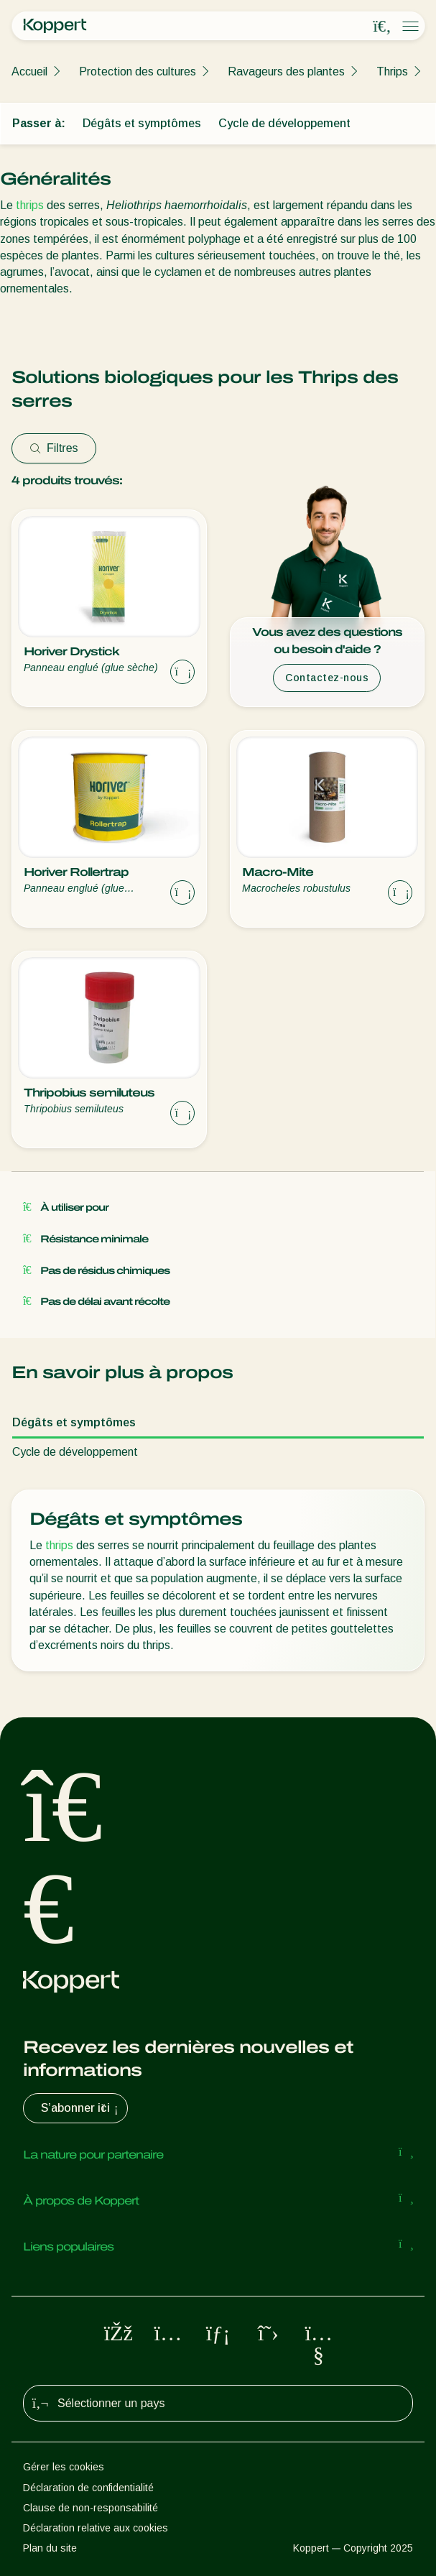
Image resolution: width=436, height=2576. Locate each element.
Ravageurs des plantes (286, 71)
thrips (30, 205)
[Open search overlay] (382, 26)
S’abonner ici (81, 2108)
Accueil (29, 71)
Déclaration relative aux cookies (95, 2528)
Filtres (53, 448)
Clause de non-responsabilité (90, 2507)
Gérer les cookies (63, 2467)
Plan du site (50, 2548)
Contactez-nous (326, 677)
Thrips (392, 71)
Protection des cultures (137, 71)
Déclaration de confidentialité (88, 2487)
